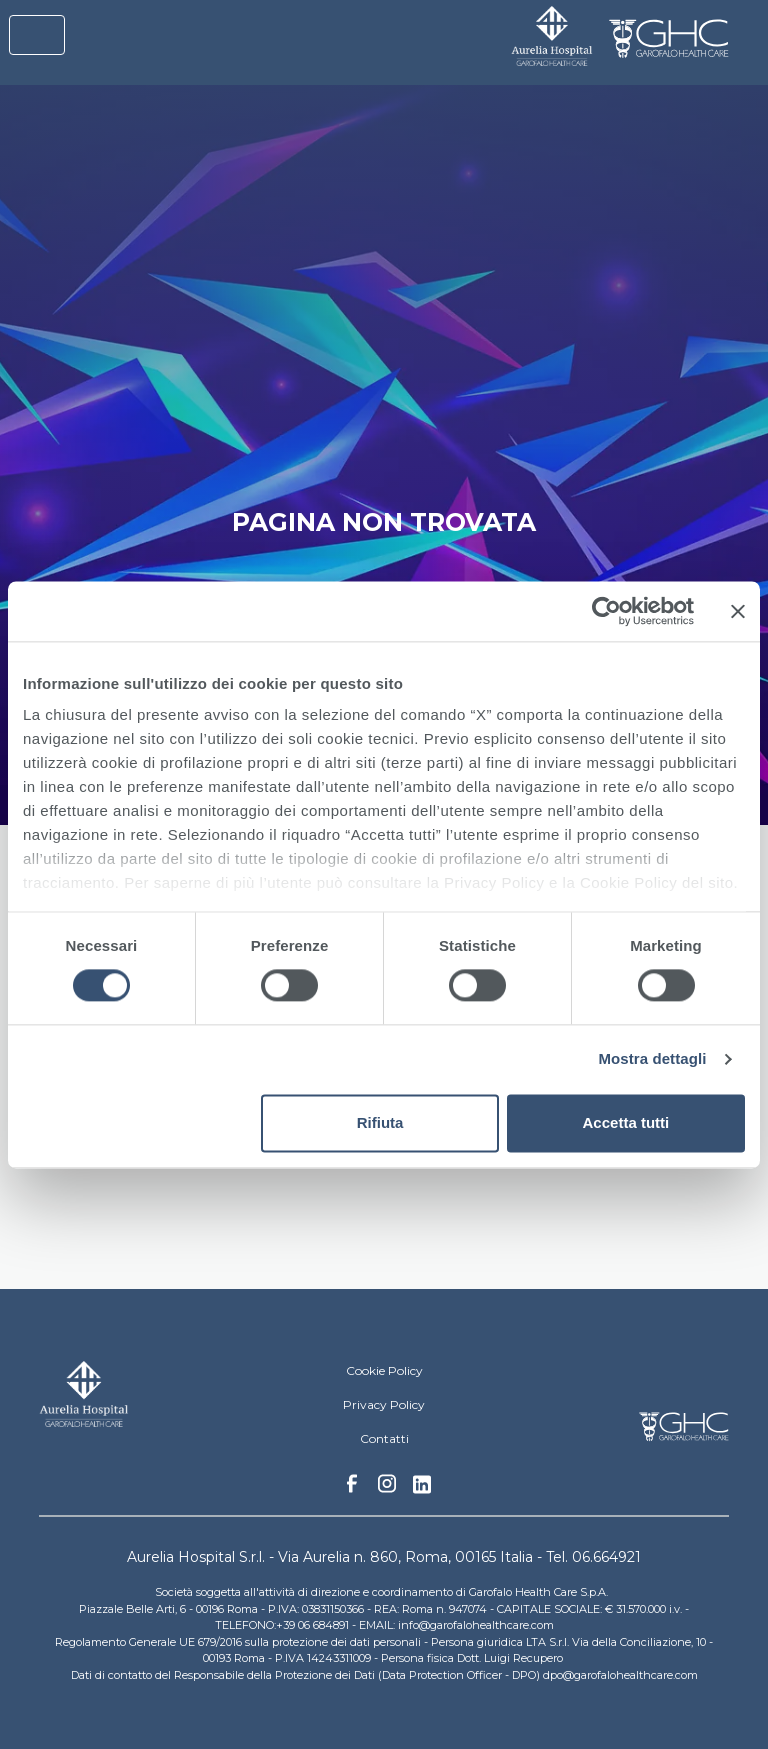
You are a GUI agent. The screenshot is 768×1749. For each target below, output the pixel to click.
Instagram (387, 1489)
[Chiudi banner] (738, 611)
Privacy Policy (384, 1404)
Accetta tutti (626, 1122)
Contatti (384, 1438)
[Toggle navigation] (37, 35)
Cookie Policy (384, 1370)
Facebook (352, 1489)
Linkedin (422, 1490)
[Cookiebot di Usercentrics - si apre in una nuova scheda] (606, 611)
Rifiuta (380, 1122)
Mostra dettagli (652, 1059)
